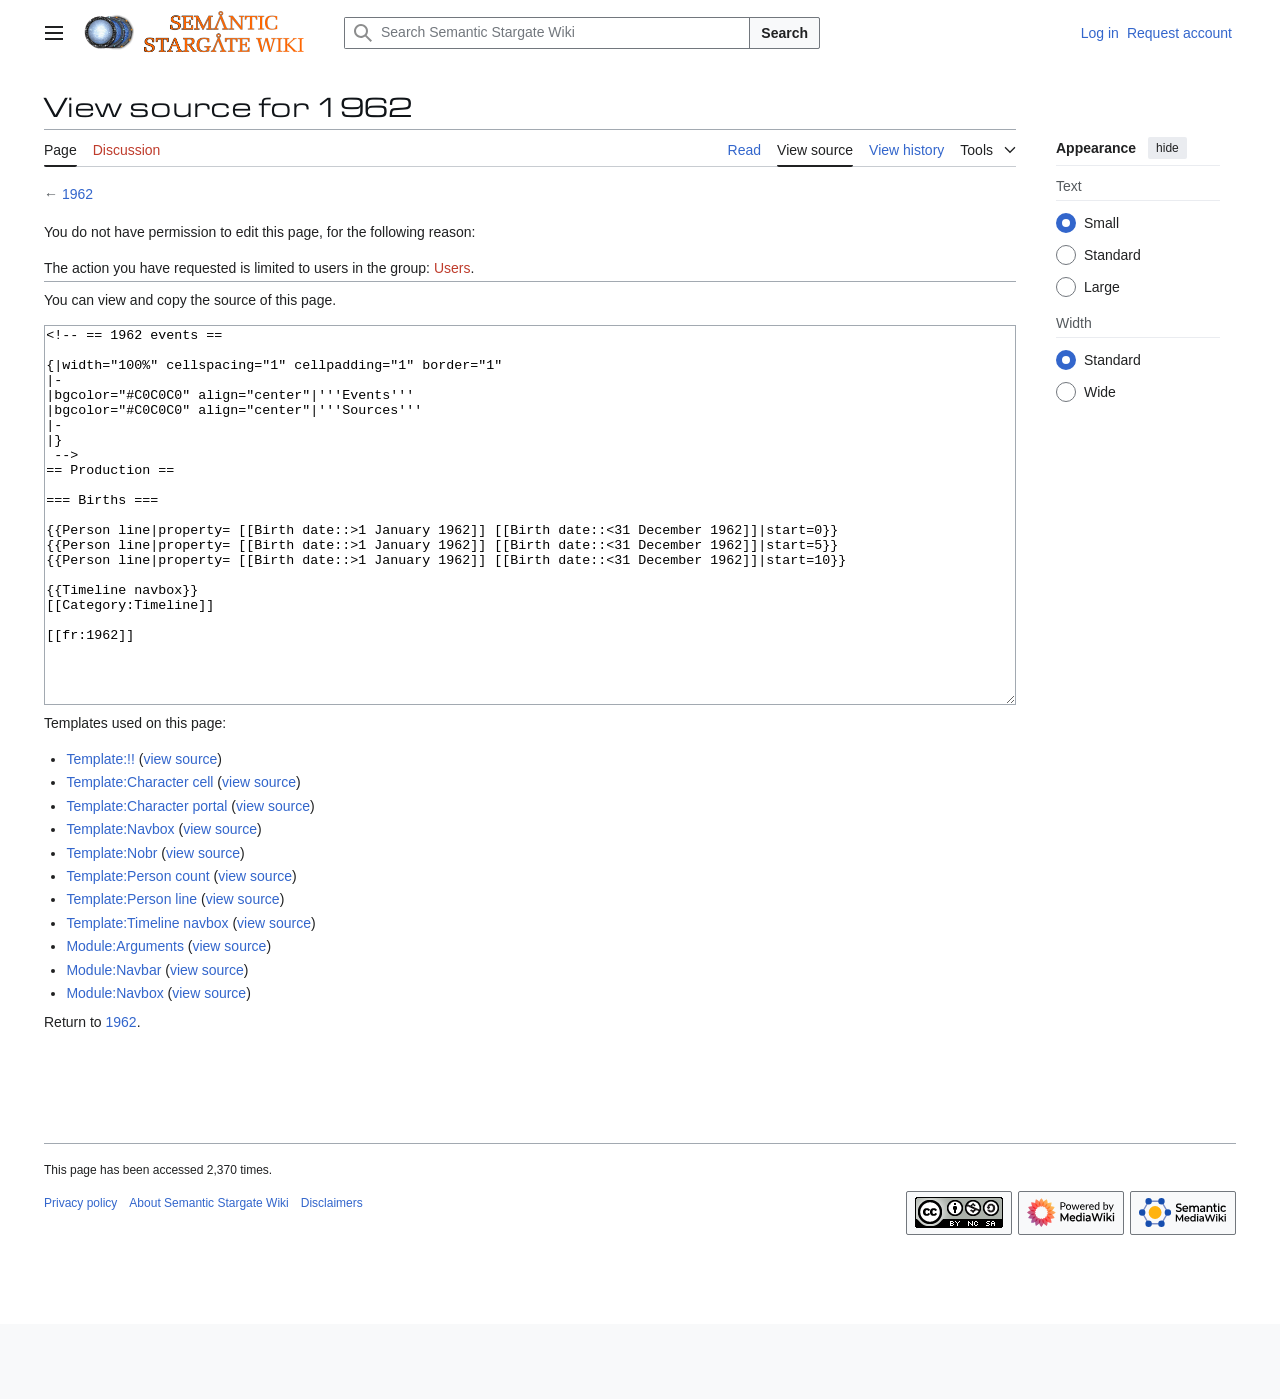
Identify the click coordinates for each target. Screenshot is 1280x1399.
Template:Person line (131, 974)
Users (452, 268)
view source (180, 834)
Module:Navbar (113, 1045)
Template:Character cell (139, 857)
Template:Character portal (146, 881)
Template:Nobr (111, 928)
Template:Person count (137, 951)
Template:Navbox (120, 904)
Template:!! (100, 834)
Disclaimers (332, 1278)
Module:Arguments (125, 1021)
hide (1167, 148)
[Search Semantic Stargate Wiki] (547, 33)
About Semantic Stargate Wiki (208, 1278)
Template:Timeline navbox (147, 998)
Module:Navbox (114, 1068)
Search (784, 33)
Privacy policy (80, 1278)
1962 (77, 194)
